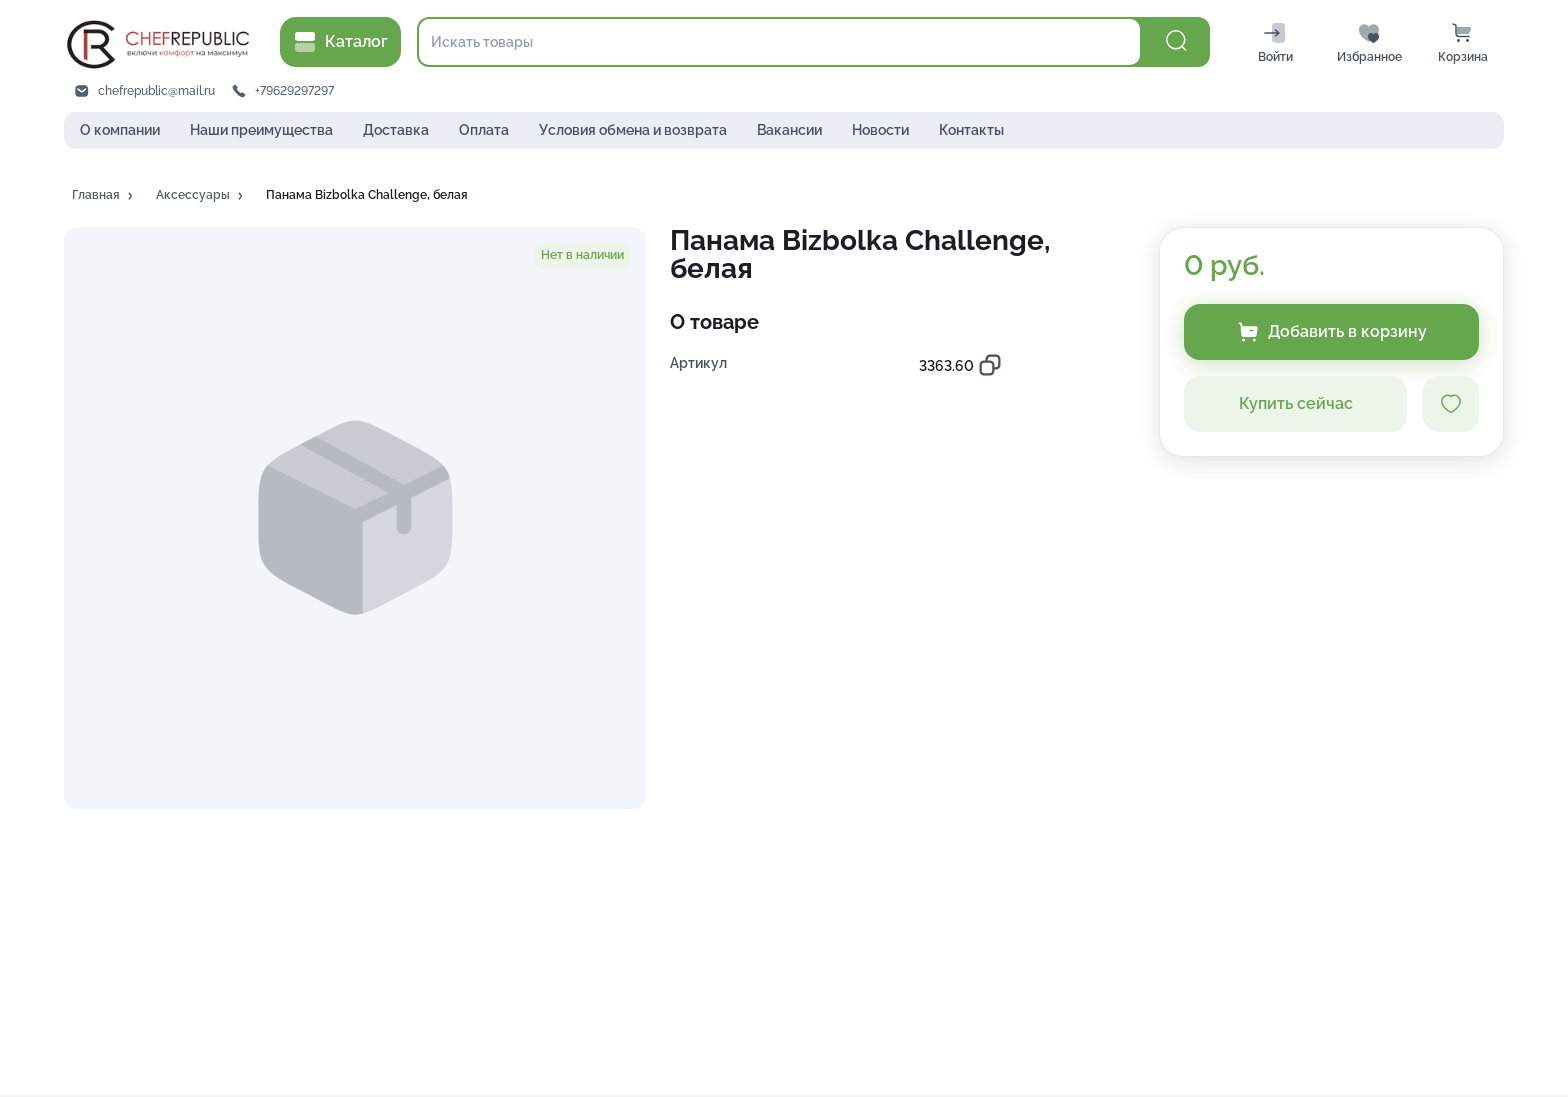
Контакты (971, 130)
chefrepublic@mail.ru (156, 91)
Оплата (484, 130)
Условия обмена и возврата (633, 130)
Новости (880, 130)
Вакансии (789, 130)
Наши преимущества (261, 130)
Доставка (396, 130)
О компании (120, 130)
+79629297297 (294, 91)
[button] (104, 196)
